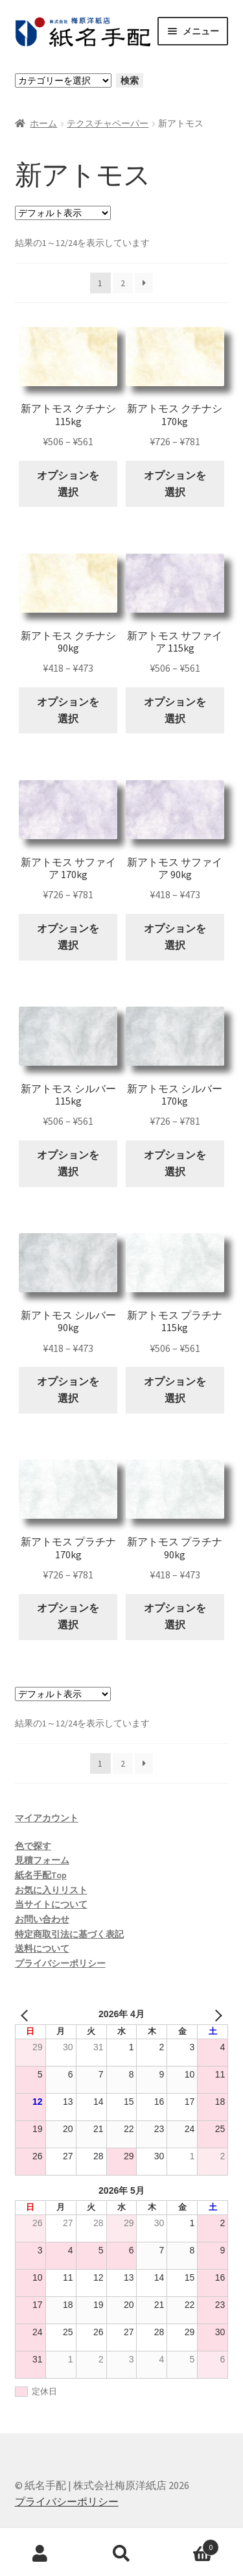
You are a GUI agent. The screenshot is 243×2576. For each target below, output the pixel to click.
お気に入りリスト (51, 1890)
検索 (121, 2554)
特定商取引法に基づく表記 (69, 1934)
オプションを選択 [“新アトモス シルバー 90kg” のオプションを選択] (68, 1390)
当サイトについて (51, 1904)
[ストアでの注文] (63, 213)
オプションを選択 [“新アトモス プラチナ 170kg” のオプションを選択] (68, 1616)
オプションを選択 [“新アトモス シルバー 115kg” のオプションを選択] (68, 1163)
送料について (42, 1948)
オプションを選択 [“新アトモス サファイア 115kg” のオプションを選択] (175, 710)
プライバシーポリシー (60, 1963)
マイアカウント (46, 1818)
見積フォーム (42, 1860)
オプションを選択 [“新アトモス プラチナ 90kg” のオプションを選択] (175, 1616)
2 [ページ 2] (123, 283)
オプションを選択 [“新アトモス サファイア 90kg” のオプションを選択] (175, 936)
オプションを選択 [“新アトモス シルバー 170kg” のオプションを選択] (175, 1163)
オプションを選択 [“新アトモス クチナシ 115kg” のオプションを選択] (68, 483)
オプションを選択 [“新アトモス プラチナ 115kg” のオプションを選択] (175, 1390)
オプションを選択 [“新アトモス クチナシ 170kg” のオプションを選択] (175, 483)
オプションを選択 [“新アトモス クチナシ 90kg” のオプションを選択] (68, 710)
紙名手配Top (41, 1875)
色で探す (33, 1846)
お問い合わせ (42, 1919)
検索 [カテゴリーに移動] (130, 80)
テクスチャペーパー (107, 123)
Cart (190, 2544)
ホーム (43, 123)
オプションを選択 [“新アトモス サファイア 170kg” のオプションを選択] (68, 936)
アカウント (40, 2554)
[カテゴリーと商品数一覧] (63, 80)
